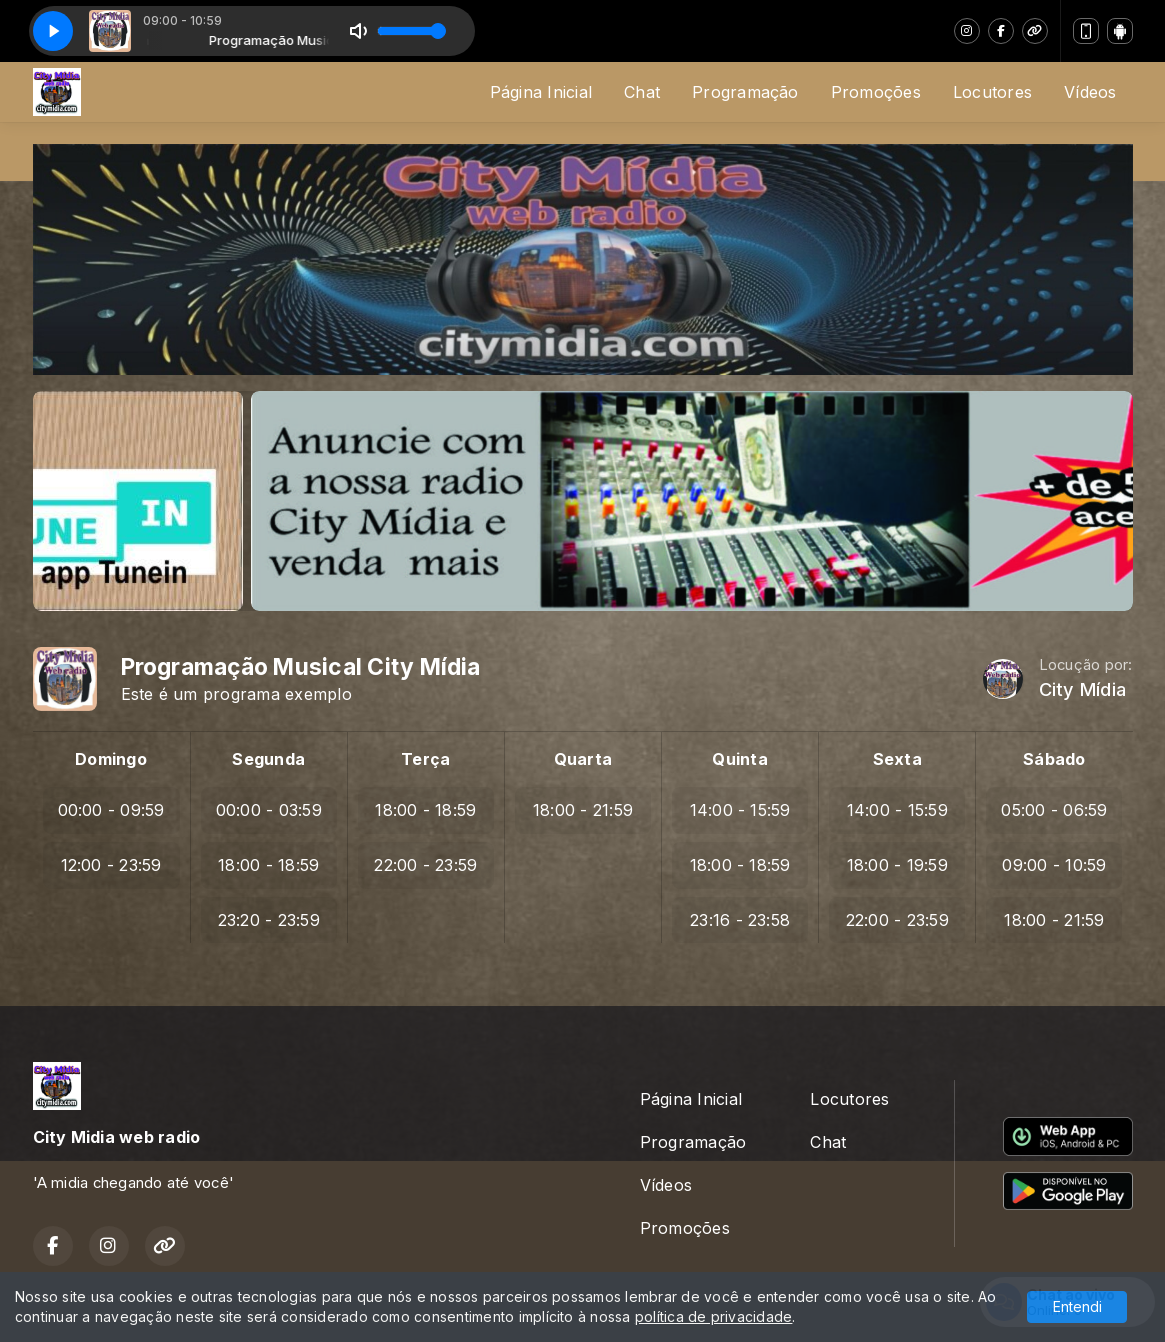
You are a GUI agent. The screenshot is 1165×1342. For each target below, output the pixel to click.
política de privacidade (714, 1316)
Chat (642, 92)
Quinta (739, 759)
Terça (425, 759)
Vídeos (1090, 92)
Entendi (1077, 1306)
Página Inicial (541, 92)
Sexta (897, 759)
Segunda (268, 759)
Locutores (992, 92)
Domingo (111, 759)
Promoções (876, 92)
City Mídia (1082, 689)
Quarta (583, 759)
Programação (745, 92)
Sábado (1054, 759)
